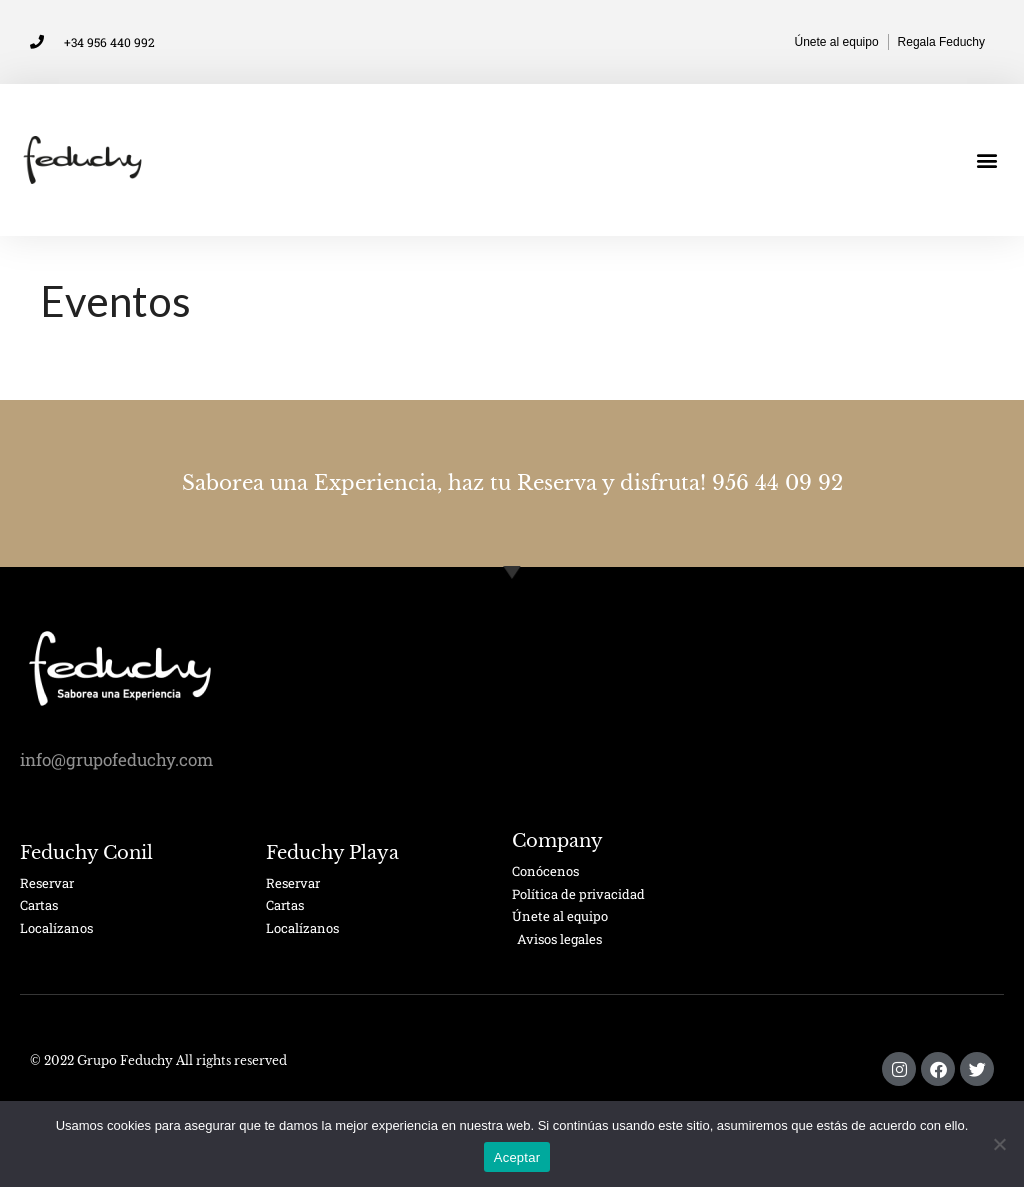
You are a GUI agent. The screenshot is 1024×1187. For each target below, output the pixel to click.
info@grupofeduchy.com (116, 759)
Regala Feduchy (941, 42)
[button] (987, 160)
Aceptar (517, 1157)
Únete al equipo (837, 42)
